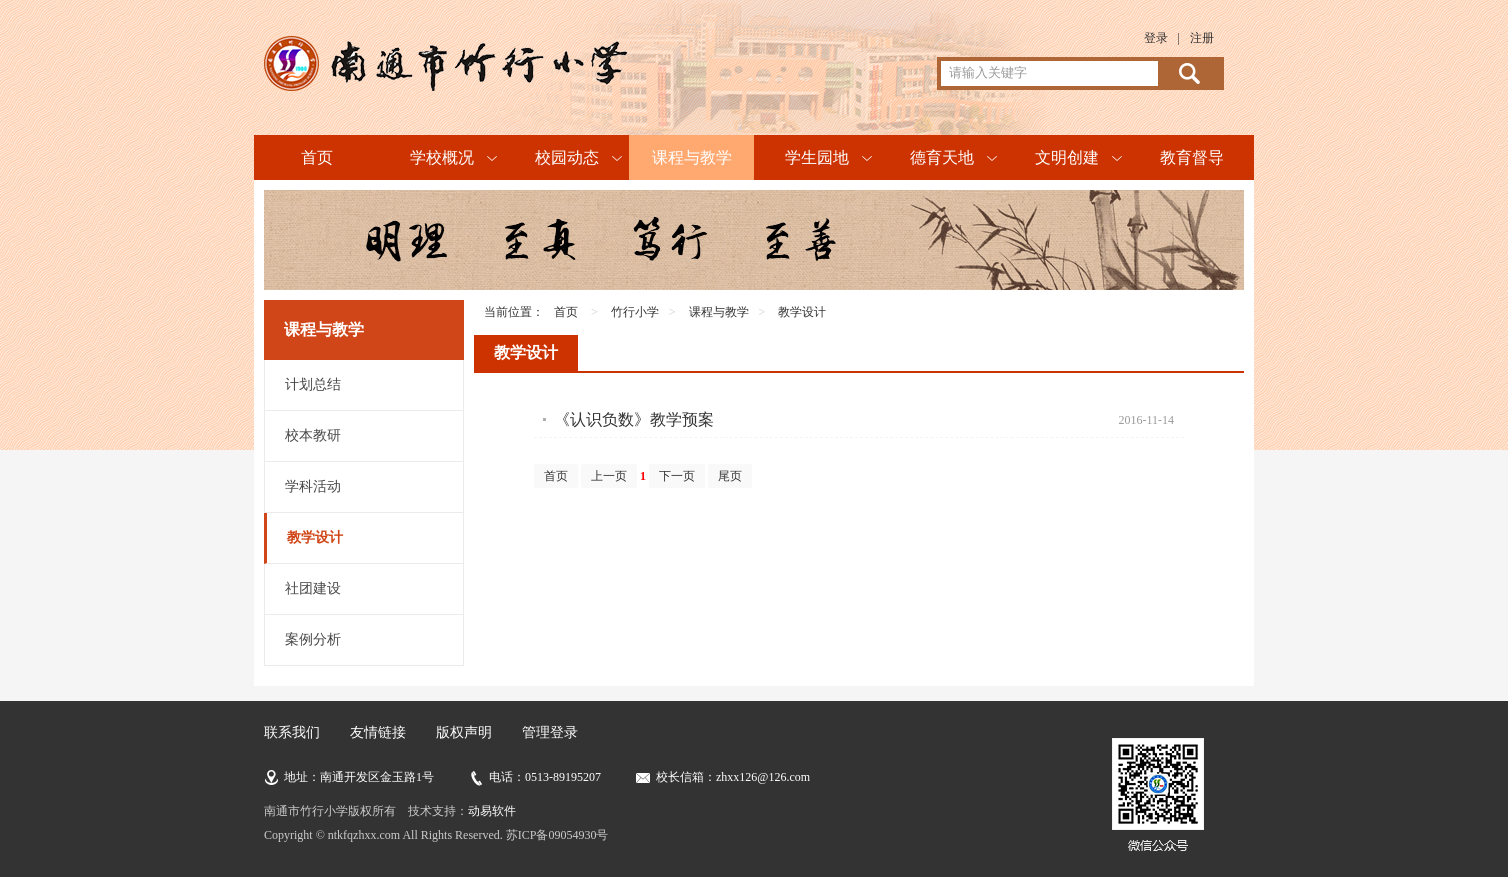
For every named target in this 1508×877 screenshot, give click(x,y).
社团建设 (313, 588)
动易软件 (492, 811)
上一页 (609, 476)
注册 (1202, 38)
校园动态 (567, 157)
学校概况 (442, 157)
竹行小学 (635, 312)
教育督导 (1192, 157)
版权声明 (464, 732)
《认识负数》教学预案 (634, 419)
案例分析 (313, 639)
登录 (1156, 38)
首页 (317, 157)
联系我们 (292, 732)
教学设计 (315, 537)
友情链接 (378, 732)
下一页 (677, 476)
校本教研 (313, 435)
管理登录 (550, 732)
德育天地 (942, 157)
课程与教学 (692, 157)
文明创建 (1067, 157)
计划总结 (313, 384)
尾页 (730, 476)
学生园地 (817, 157)
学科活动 (313, 486)
